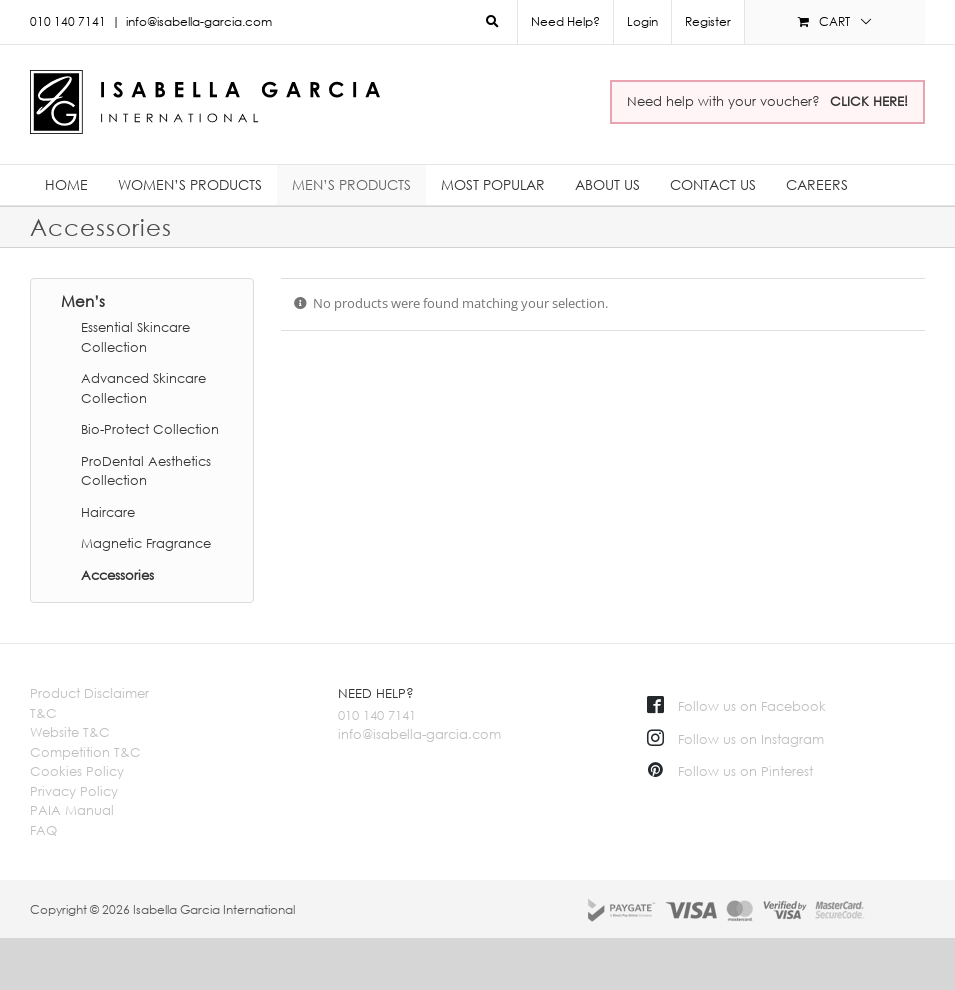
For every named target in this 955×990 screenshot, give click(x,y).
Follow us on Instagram (735, 739)
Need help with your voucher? (767, 101)
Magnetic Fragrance (146, 543)
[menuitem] (642, 22)
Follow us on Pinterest (730, 771)
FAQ (43, 830)
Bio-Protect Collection (150, 429)
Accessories (117, 575)
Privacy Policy (74, 791)
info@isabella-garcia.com (199, 21)
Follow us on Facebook (736, 706)
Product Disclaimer (89, 693)
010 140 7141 (377, 715)
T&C (43, 713)
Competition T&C (85, 752)
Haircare (108, 512)
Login (642, 21)
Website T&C (70, 732)
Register (708, 21)
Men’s (83, 301)
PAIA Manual (72, 810)
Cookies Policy (77, 771)
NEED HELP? (376, 693)
